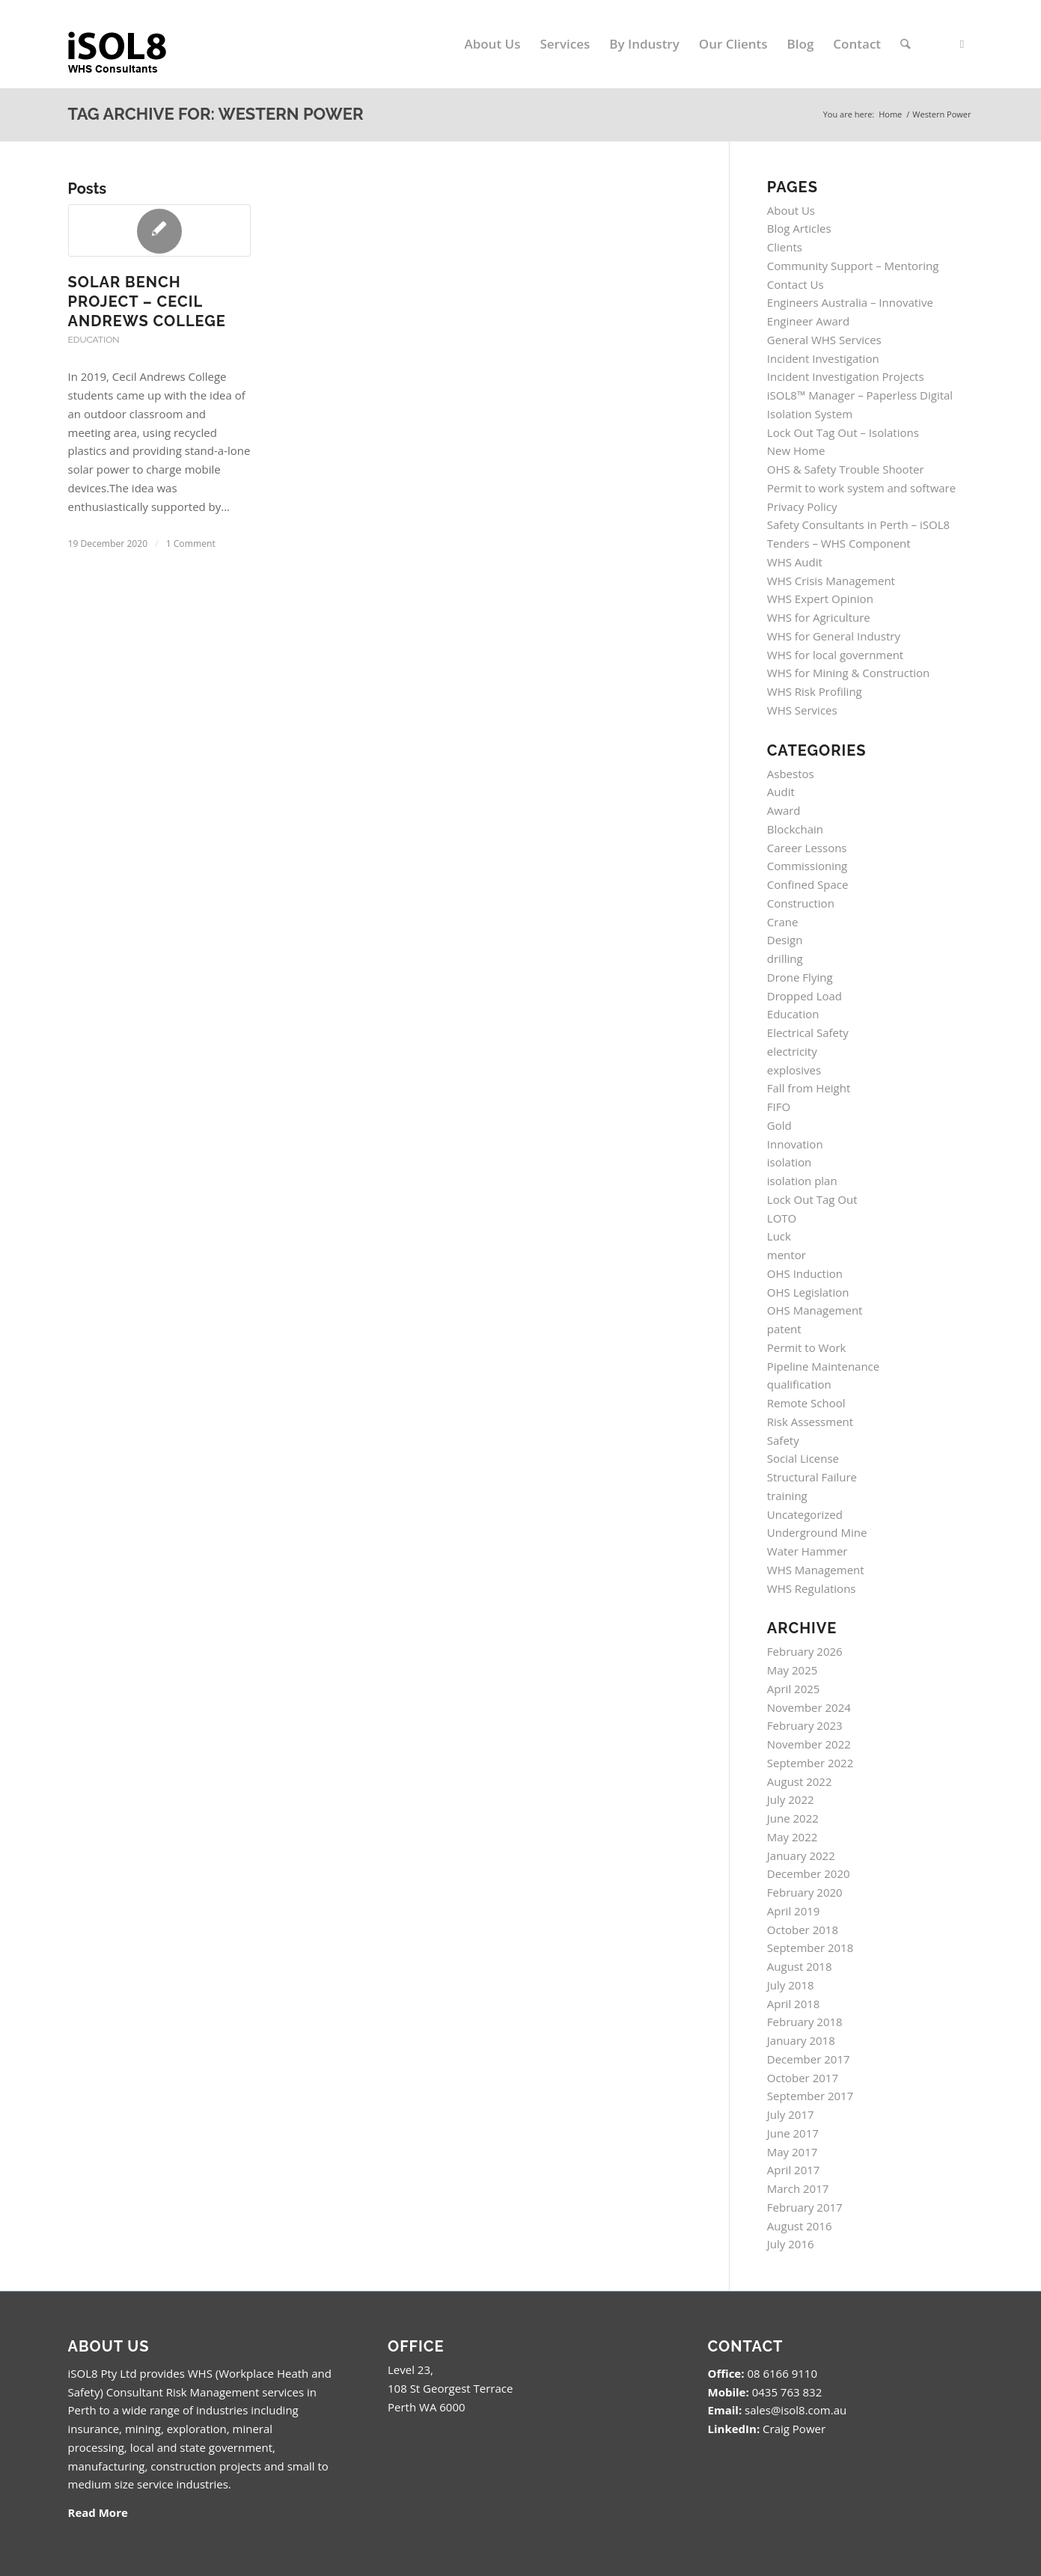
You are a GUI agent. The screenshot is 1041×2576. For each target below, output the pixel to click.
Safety (783, 1440)
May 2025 (792, 1669)
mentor (786, 1254)
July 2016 (790, 2243)
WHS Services (802, 710)
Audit (781, 791)
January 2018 (801, 2040)
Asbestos (790, 773)
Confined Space (808, 884)
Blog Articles (799, 228)
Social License (803, 1458)
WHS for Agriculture (818, 617)
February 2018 (805, 2021)
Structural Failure (812, 1476)
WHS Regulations (811, 1588)
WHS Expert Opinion (820, 598)
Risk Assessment (810, 1421)
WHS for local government (835, 654)
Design (785, 939)
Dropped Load (804, 995)
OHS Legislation (808, 1292)
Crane (783, 921)
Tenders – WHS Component (839, 543)
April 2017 (793, 2169)
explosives (794, 1069)
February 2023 (805, 1725)
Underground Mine (817, 1532)
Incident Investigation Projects (845, 376)
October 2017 (802, 2077)
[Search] (905, 44)
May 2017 (792, 2151)
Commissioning (807, 865)
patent (784, 1328)
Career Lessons (807, 847)
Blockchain (795, 829)
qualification (799, 1384)
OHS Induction (805, 1273)
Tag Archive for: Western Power (216, 113)
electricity (792, 1051)
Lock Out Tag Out (812, 1199)
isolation (789, 1161)
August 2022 (799, 1781)
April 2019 (793, 1910)
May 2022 (792, 1836)
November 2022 (809, 1744)
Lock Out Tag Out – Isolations (843, 432)
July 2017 (790, 2114)
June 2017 (793, 2133)
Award (784, 810)
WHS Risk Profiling (814, 691)
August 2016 (799, 2225)
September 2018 (810, 1947)
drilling (785, 958)
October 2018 (802, 1929)
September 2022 (810, 1762)
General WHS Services (824, 339)
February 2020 (805, 1892)
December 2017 (808, 2059)
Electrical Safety (808, 1032)
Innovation (795, 1143)
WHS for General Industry (833, 635)
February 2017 (805, 2207)
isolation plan (802, 1180)
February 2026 (805, 1651)
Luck (779, 1236)
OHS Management (815, 1310)
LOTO (781, 1218)
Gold (779, 1125)
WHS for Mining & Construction (848, 672)
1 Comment (191, 543)
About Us (791, 210)
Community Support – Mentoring (853, 265)
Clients (784, 246)
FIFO (778, 1106)
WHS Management (815, 1569)
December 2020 (808, 1873)
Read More (98, 2512)
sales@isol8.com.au (795, 2409)
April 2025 (793, 1688)
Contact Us (795, 284)
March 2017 (798, 2188)
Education (94, 339)
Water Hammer (807, 1551)
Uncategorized (805, 1514)
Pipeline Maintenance (823, 1366)
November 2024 (809, 1707)
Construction (800, 903)
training (787, 1495)
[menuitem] (493, 44)
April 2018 (793, 2003)
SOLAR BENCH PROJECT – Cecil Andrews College (147, 301)
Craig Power (794, 2428)
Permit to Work (806, 1347)
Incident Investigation (823, 358)
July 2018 (790, 1984)
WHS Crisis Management (831, 580)
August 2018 (799, 1966)
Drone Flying (800, 977)
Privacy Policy (802, 506)
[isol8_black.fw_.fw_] (129, 44)
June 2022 (793, 1818)
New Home (796, 450)
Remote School (806, 1402)
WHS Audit (794, 561)
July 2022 (790, 1799)
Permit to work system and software (861, 487)
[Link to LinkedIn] (962, 43)
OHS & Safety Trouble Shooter (845, 469)
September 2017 (810, 2095)
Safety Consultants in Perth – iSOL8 (858, 524)
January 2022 (801, 1855)
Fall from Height (809, 1087)
